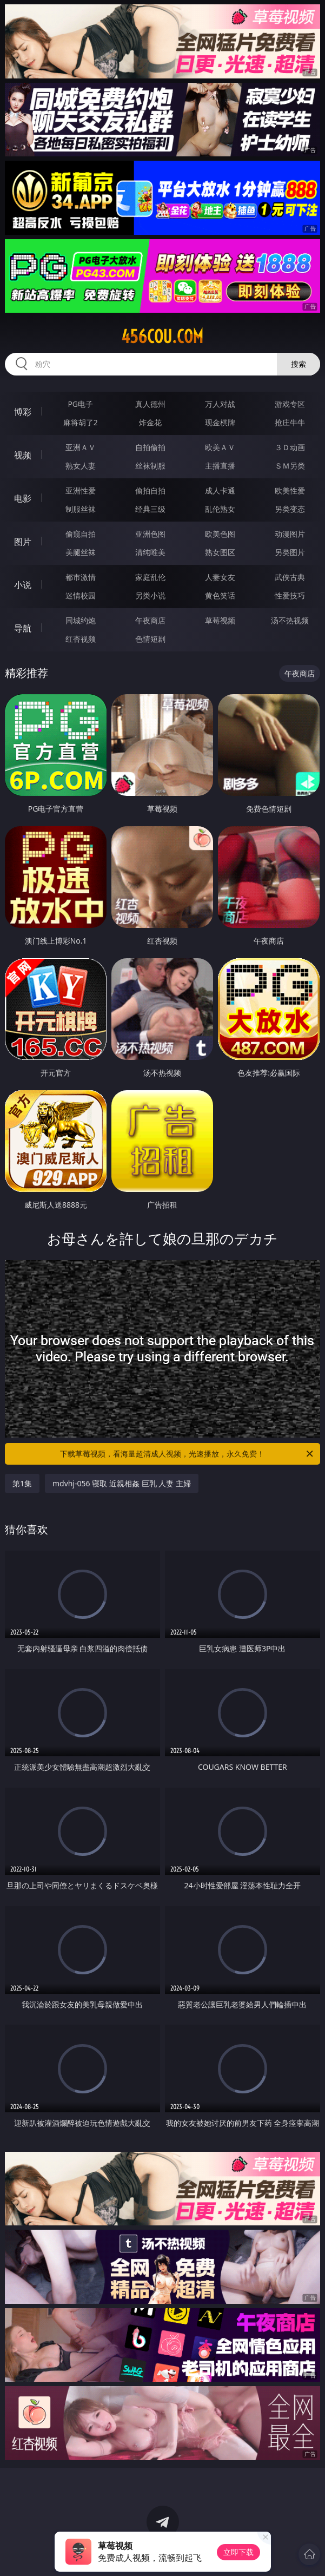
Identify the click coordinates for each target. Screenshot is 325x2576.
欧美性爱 (290, 490)
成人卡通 (220, 490)
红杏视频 (80, 639)
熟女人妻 (80, 465)
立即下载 (238, 2552)
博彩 (22, 412)
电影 (22, 498)
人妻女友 (220, 577)
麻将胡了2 (80, 422)
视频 (22, 455)
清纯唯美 (150, 552)
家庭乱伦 (150, 577)
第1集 (22, 1483)
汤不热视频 (290, 620)
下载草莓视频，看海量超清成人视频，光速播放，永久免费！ (187, 1453)
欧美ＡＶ (220, 447)
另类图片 (290, 552)
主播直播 (220, 465)
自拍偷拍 (150, 447)
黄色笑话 (220, 595)
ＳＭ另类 (290, 465)
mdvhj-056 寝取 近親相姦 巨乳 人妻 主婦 (121, 1483)
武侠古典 (290, 577)
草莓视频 (220, 620)
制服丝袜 (80, 509)
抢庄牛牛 (290, 422)
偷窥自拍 (80, 534)
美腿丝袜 (80, 552)
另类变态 (290, 509)
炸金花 (150, 422)
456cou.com (162, 336)
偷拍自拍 (150, 490)
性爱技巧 (290, 595)
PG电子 (80, 404)
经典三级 (150, 509)
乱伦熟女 (220, 509)
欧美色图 (220, 534)
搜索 (298, 364)
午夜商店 (150, 620)
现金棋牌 (220, 422)
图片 (22, 542)
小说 (22, 585)
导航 (22, 628)
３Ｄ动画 (290, 447)
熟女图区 (220, 552)
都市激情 (80, 577)
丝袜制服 (150, 465)
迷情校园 (80, 595)
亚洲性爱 (80, 490)
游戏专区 (290, 404)
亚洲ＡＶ (80, 447)
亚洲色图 (150, 534)
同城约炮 (80, 620)
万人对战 (220, 404)
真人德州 (150, 404)
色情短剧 (150, 639)
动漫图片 (290, 534)
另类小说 (150, 595)
